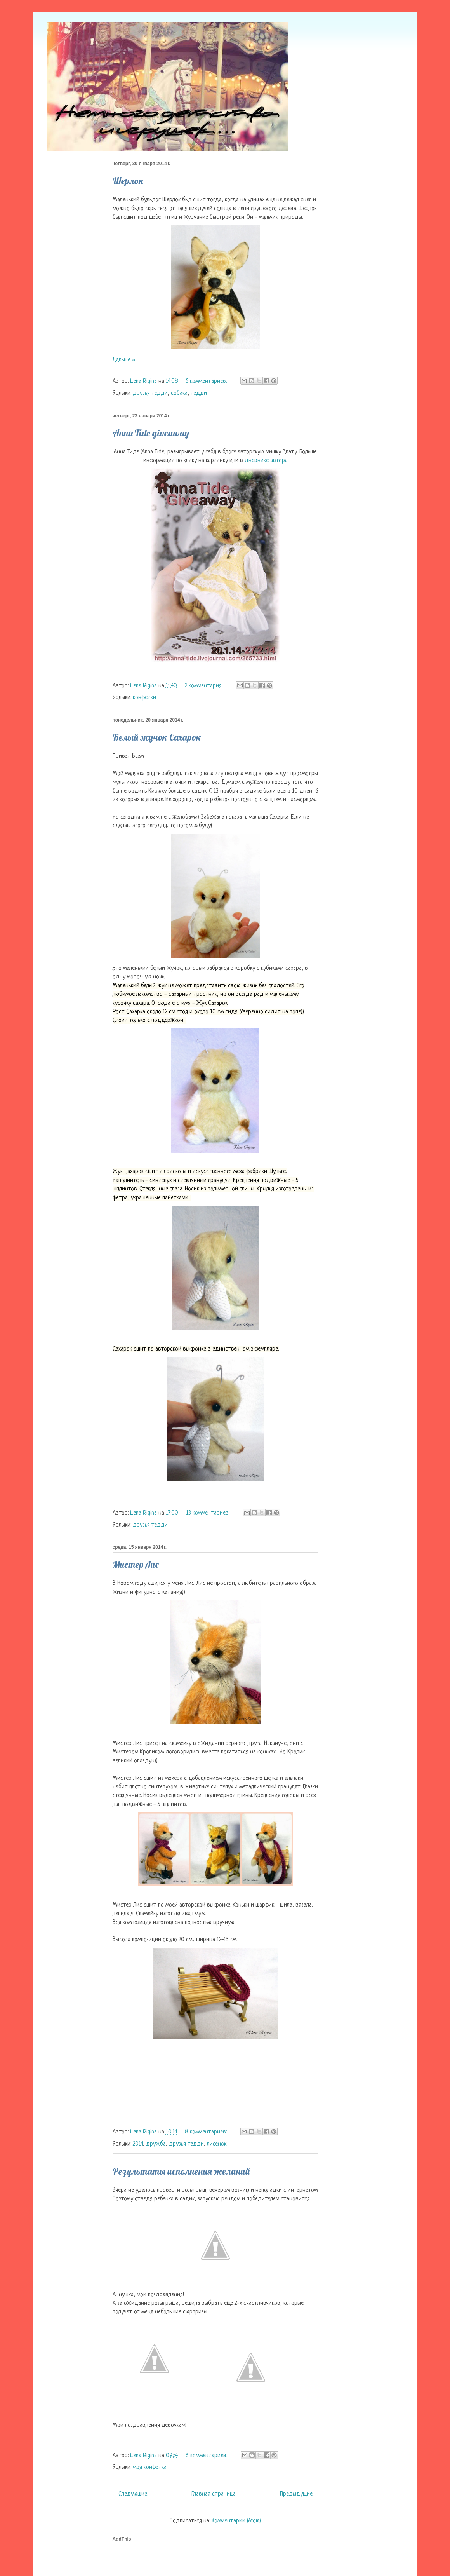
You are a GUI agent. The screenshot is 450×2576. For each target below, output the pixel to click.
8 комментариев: (206, 2132)
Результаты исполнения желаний (181, 2171)
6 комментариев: (207, 2455)
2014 (138, 2144)
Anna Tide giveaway (151, 433)
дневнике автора (266, 460)
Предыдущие (296, 2494)
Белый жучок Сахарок (157, 737)
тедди (199, 393)
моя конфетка (150, 2467)
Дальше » (124, 360)
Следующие (132, 2494)
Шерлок (128, 180)
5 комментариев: (207, 381)
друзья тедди (150, 393)
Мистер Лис (136, 1564)
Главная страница (213, 2494)
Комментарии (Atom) (236, 2521)
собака (179, 393)
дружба (156, 2144)
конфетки (144, 697)
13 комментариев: (208, 1513)
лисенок (216, 2144)
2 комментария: (204, 686)
